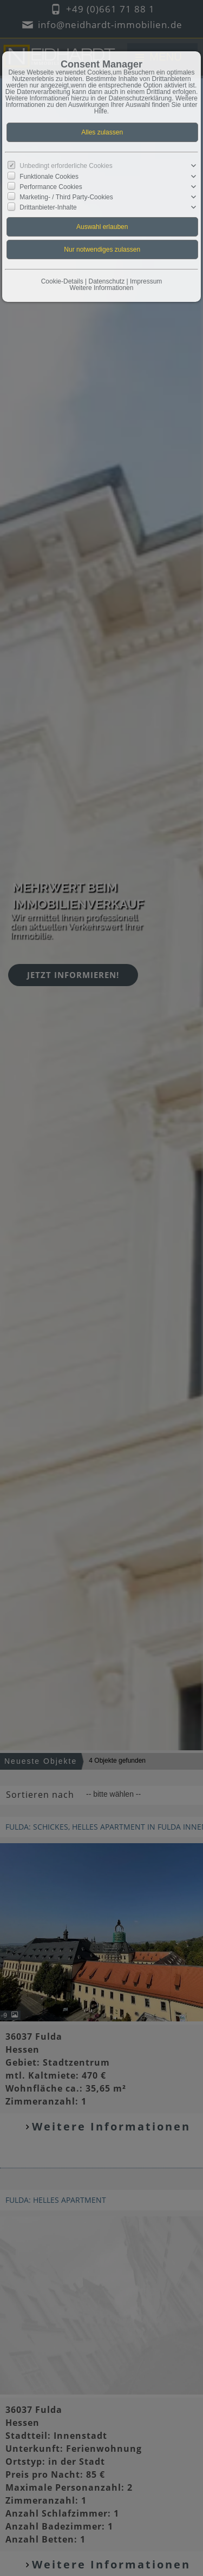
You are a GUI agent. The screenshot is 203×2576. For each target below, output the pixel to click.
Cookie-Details (62, 281)
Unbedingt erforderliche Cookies (65, 166)
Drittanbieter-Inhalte (47, 207)
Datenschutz (106, 281)
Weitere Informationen (102, 288)
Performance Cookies (50, 187)
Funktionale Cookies (48, 176)
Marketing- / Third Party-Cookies (66, 197)
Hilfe (100, 111)
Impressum (146, 281)
